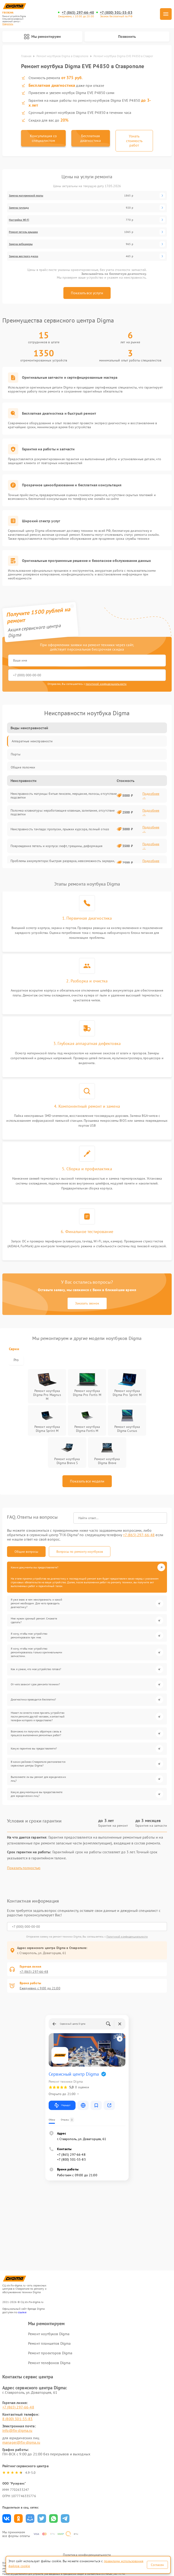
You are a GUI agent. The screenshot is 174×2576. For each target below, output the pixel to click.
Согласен (157, 2565)
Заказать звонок (87, 1303)
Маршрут (62, 2105)
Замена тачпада (19, 207)
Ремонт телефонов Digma (49, 2362)
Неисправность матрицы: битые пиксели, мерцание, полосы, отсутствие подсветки (64, 795)
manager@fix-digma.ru (21, 2442)
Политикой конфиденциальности (127, 1936)
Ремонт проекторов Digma (50, 2353)
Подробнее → (150, 795)
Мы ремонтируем (42, 36)
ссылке (22, 2312)
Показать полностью (23, 1868)
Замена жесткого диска (23, 256)
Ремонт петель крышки (23, 232)
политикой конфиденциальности (106, 684)
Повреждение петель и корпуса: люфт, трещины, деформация (56, 846)
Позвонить (127, 36)
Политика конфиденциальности (87, 2555)
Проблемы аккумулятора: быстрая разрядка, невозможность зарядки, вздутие (63, 863)
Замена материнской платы (26, 195)
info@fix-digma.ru (17, 2430)
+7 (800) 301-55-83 (116, 12)
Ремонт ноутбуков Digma (48, 2333)
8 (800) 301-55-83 (17, 2418)
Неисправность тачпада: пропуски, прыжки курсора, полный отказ (60, 829)
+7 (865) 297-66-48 (78, 12)
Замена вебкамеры (21, 244)
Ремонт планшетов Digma (49, 2343)
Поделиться (6, 2518)
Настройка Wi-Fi (19, 219)
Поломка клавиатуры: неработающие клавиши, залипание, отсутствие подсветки (63, 812)
